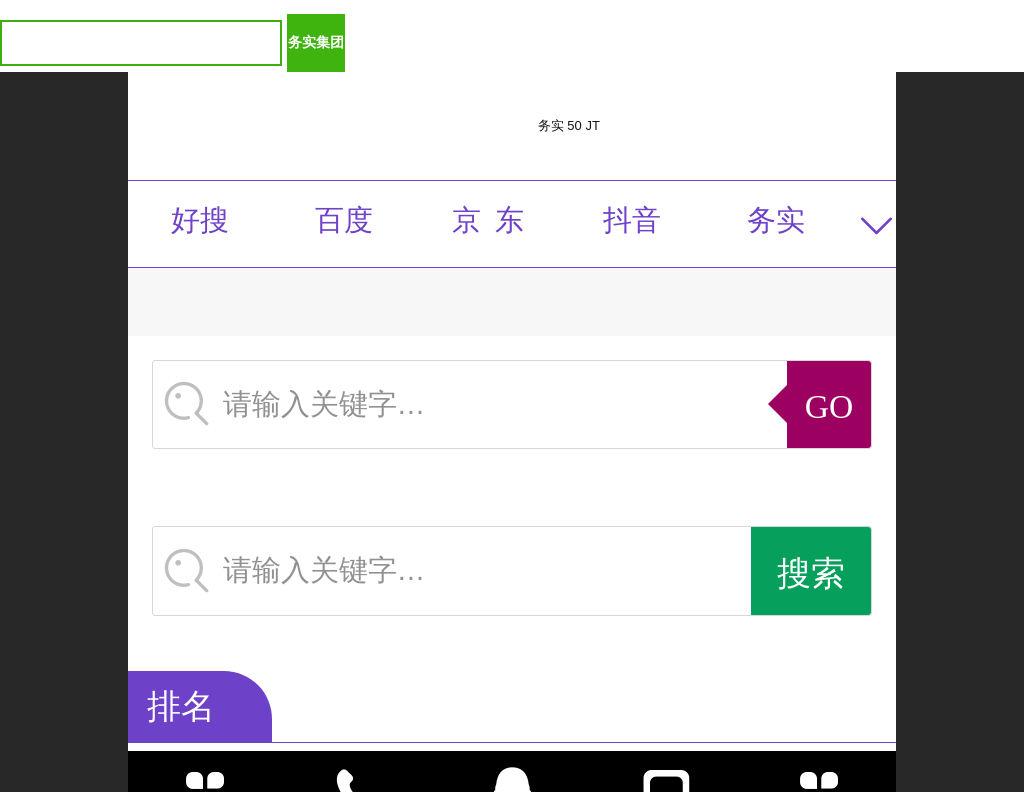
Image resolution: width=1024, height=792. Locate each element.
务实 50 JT (569, 125)
